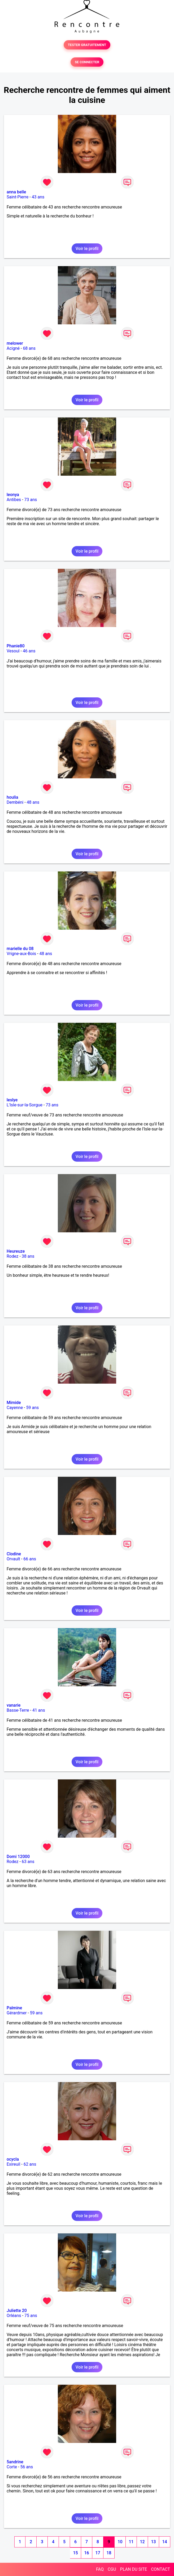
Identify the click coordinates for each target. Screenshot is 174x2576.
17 (97, 2552)
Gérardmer (17, 2012)
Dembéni (15, 802)
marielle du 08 (20, 948)
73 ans (30, 499)
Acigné (13, 348)
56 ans (26, 2466)
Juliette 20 (17, 2310)
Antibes (14, 499)
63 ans (28, 1861)
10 (120, 2541)
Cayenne (15, 1407)
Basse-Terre (18, 1710)
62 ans (30, 2164)
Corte (12, 2466)
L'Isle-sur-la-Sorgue (24, 1104)
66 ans (29, 1558)
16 (86, 2552)
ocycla (13, 2159)
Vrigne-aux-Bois (21, 953)
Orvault (13, 1558)
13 (153, 2541)
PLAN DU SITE (133, 2569)
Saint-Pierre (17, 196)
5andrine (15, 2461)
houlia (12, 797)
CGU (112, 2569)
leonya (13, 494)
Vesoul (13, 650)
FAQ (100, 2569)
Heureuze (16, 1251)
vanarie (13, 1705)
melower (15, 343)
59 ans (32, 1407)
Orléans (14, 2315)
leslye (12, 1099)
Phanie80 (15, 645)
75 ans (30, 2315)
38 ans (28, 1256)
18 (108, 2552)
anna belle (16, 191)
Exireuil (13, 2164)
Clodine (14, 1553)
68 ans (29, 348)
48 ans (33, 802)
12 (142, 2541)
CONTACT (160, 2569)
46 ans (29, 650)
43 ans (38, 196)
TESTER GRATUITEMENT (87, 45)
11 (131, 2541)
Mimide (14, 1402)
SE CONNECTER (87, 62)
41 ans (38, 1710)
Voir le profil (87, 248)
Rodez (12, 1256)
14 (164, 2541)
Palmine (14, 2007)
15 (75, 2552)
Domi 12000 (18, 1856)
